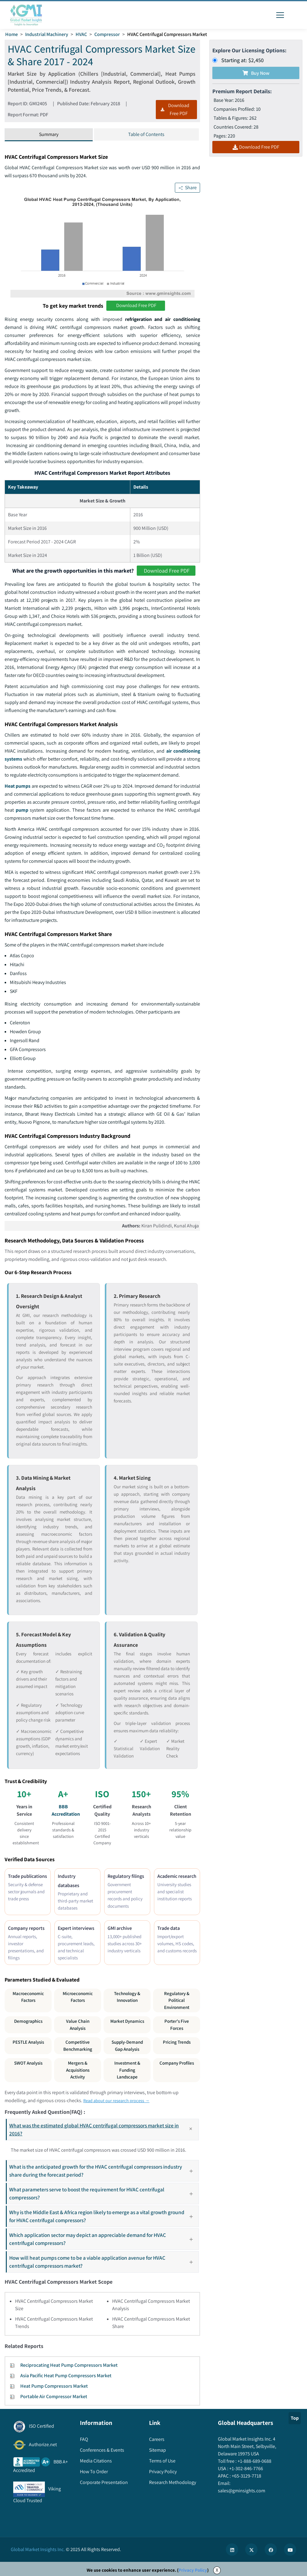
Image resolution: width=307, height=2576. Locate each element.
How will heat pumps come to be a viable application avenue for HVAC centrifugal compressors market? (103, 2261)
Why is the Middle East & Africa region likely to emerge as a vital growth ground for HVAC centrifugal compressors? (103, 2216)
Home (11, 34)
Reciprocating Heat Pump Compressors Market (69, 2365)
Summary (48, 134)
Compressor (107, 34)
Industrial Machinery (46, 34)
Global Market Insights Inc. (38, 2549)
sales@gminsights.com (241, 2490)
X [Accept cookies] (217, 2570)
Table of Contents (146, 134)
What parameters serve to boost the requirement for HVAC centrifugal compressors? (103, 2193)
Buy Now (256, 73)
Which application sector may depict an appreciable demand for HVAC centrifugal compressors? (103, 2238)
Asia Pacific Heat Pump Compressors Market (66, 2375)
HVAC (81, 34)
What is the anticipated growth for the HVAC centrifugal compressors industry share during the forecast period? (103, 2170)
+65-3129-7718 (246, 2476)
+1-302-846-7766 (245, 2468)
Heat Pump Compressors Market (54, 2386)
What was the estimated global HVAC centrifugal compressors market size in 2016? (103, 2129)
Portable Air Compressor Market (53, 2396)
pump (22, 810)
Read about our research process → (119, 2100)
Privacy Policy (193, 2570)
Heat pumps (17, 786)
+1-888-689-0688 (254, 2461)
